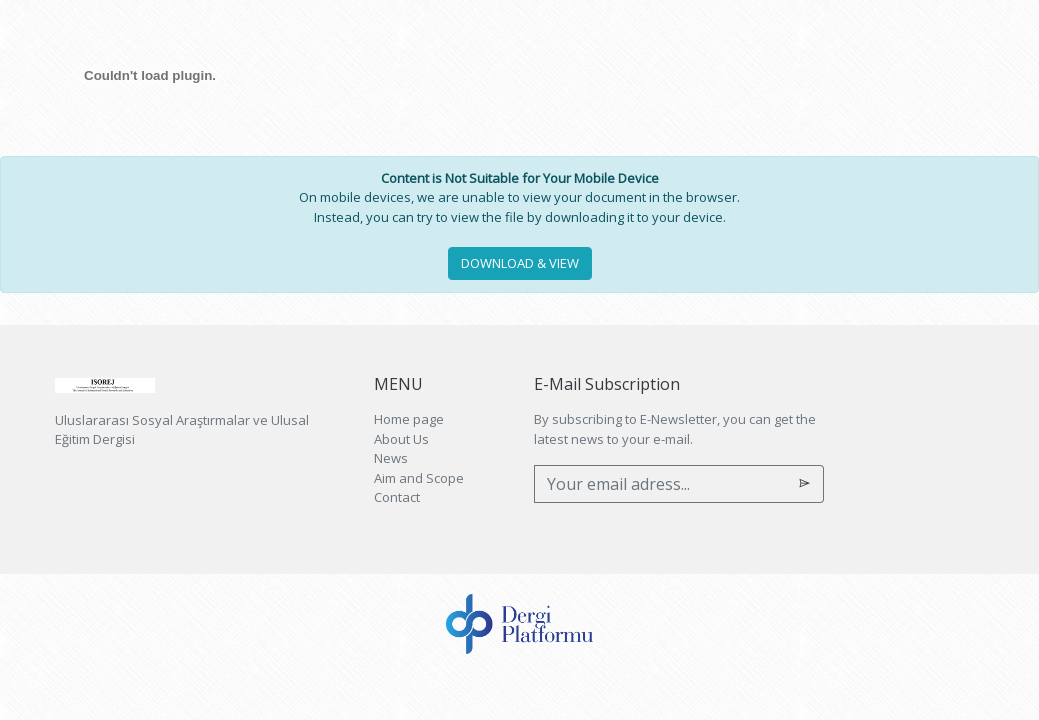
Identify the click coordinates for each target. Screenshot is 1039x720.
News (391, 458)
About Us (401, 439)
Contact (397, 497)
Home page (409, 419)
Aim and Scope (419, 478)
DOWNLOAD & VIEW (520, 263)
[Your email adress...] (660, 484)
